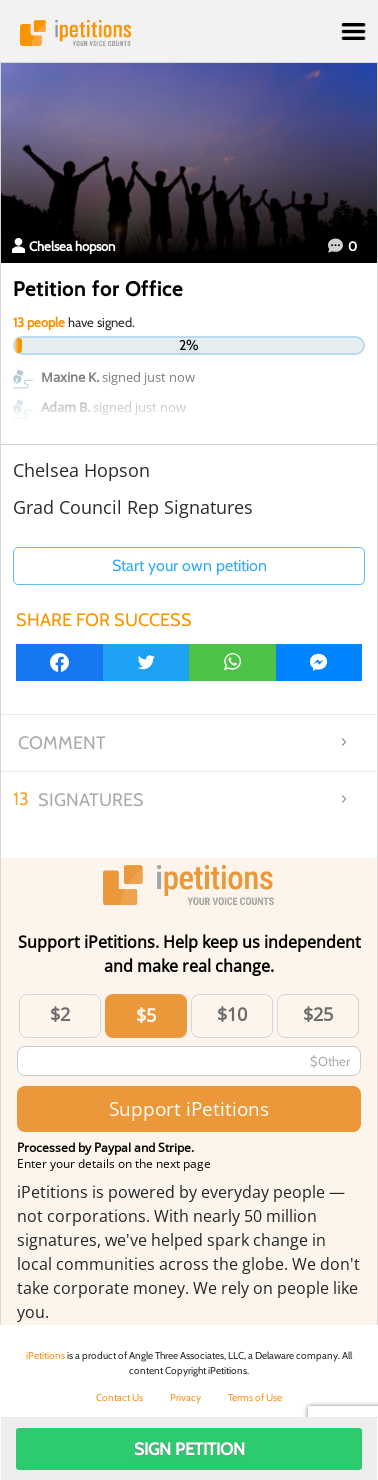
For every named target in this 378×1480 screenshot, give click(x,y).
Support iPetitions (189, 1108)
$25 (318, 1014)
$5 (146, 1015)
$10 (232, 1014)
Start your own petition (189, 565)
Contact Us (119, 1397)
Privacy (185, 1397)
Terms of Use (255, 1397)
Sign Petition (189, 1449)
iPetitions (189, 33)
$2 (60, 1014)
